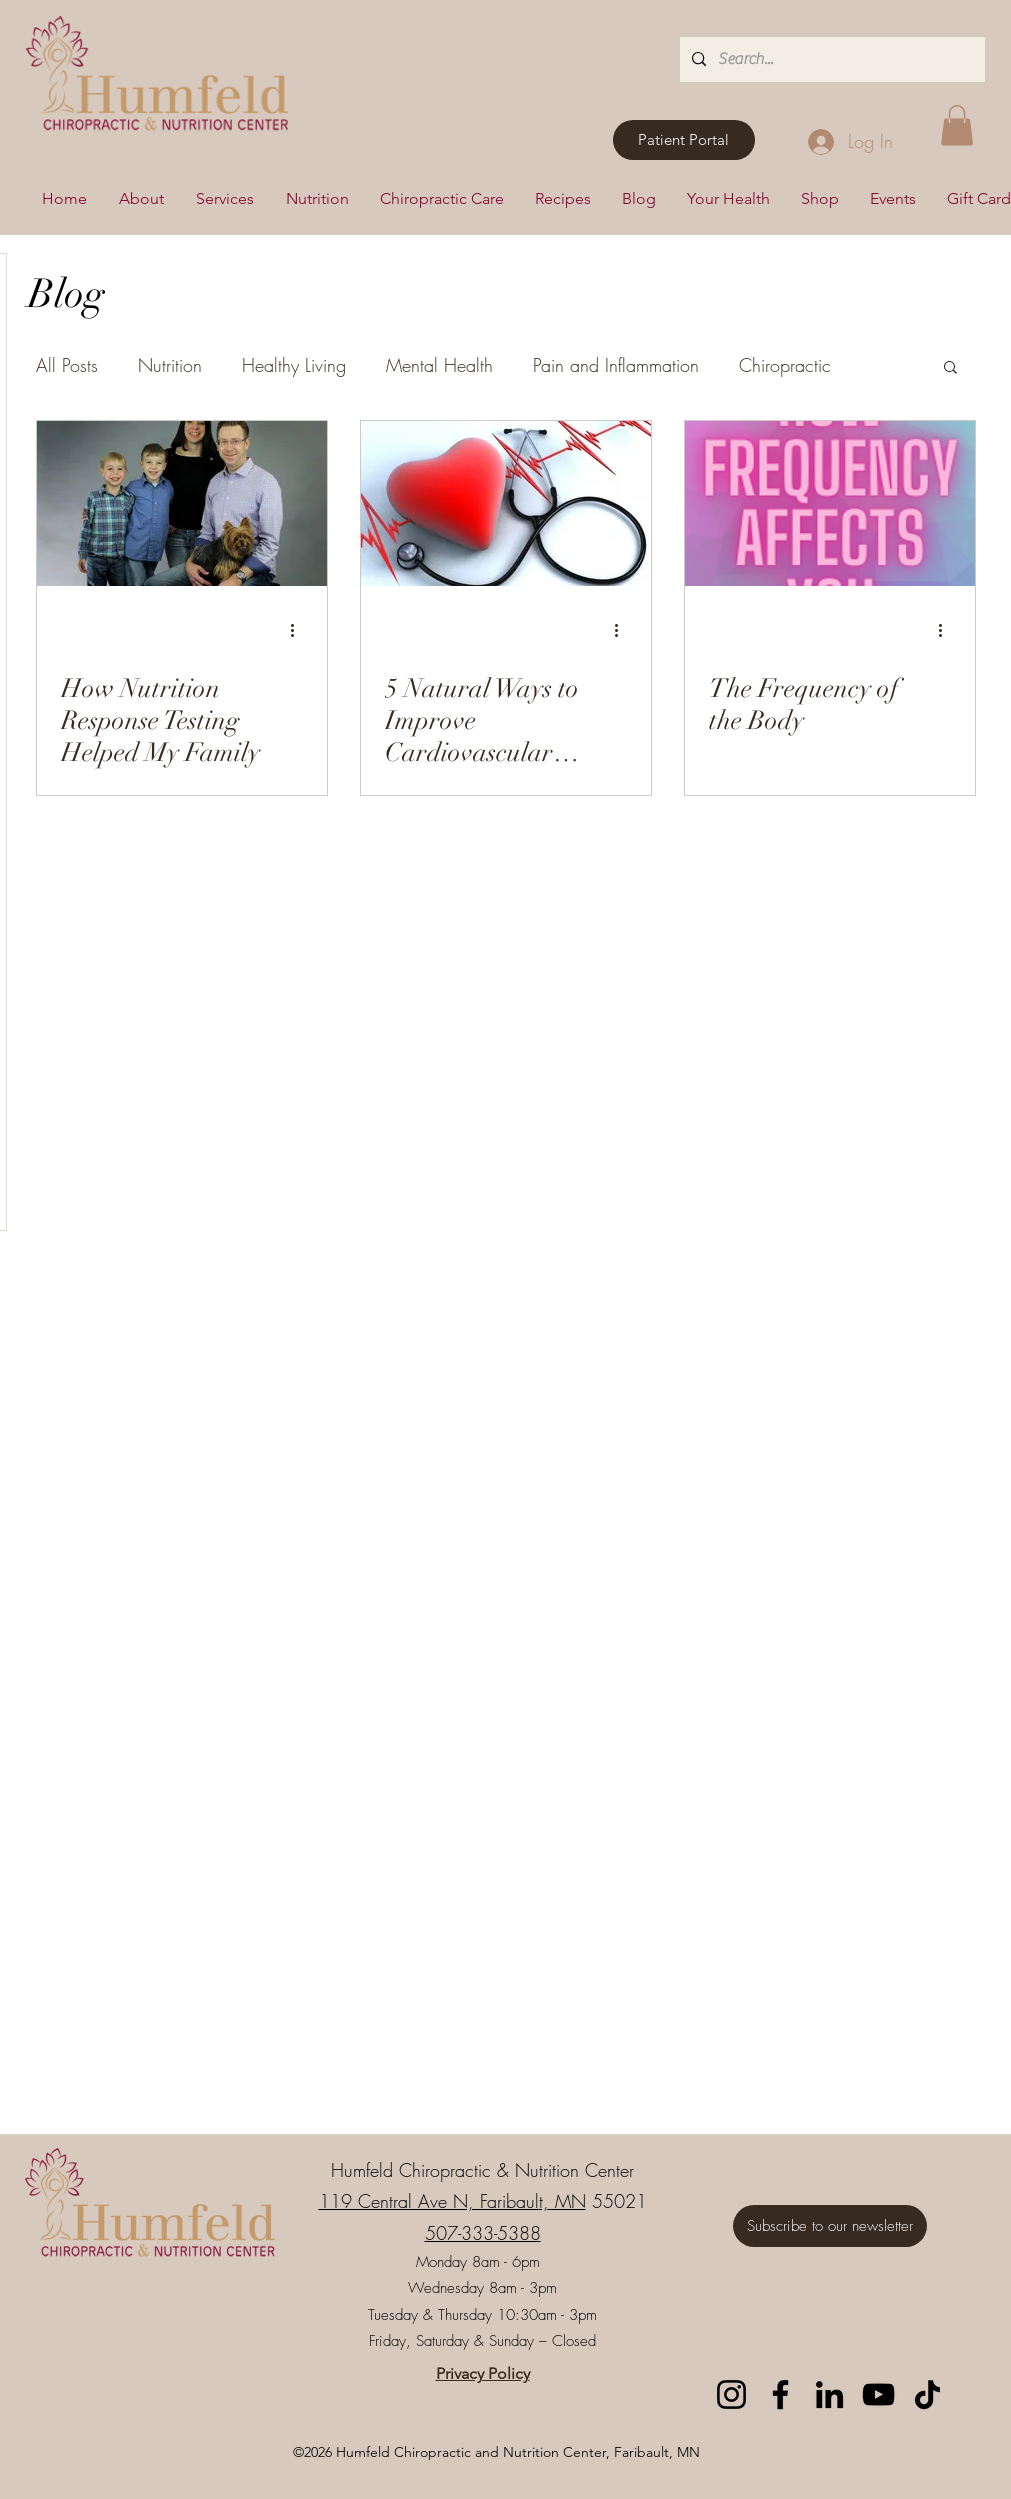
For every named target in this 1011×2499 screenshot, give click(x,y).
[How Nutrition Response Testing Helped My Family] (182, 503)
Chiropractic (785, 365)
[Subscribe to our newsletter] (830, 2226)
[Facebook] (780, 2394)
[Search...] (830, 59)
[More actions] (300, 631)
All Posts (67, 365)
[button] (957, 125)
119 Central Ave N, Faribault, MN (452, 2201)
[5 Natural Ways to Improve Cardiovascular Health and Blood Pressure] (506, 503)
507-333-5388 (483, 2233)
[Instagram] (731, 2394)
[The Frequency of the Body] (830, 503)
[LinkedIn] (829, 2394)
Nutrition (170, 365)
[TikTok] (927, 2394)
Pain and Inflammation (616, 365)
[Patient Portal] (684, 140)
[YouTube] (878, 2394)
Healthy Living (294, 365)
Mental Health (439, 365)
